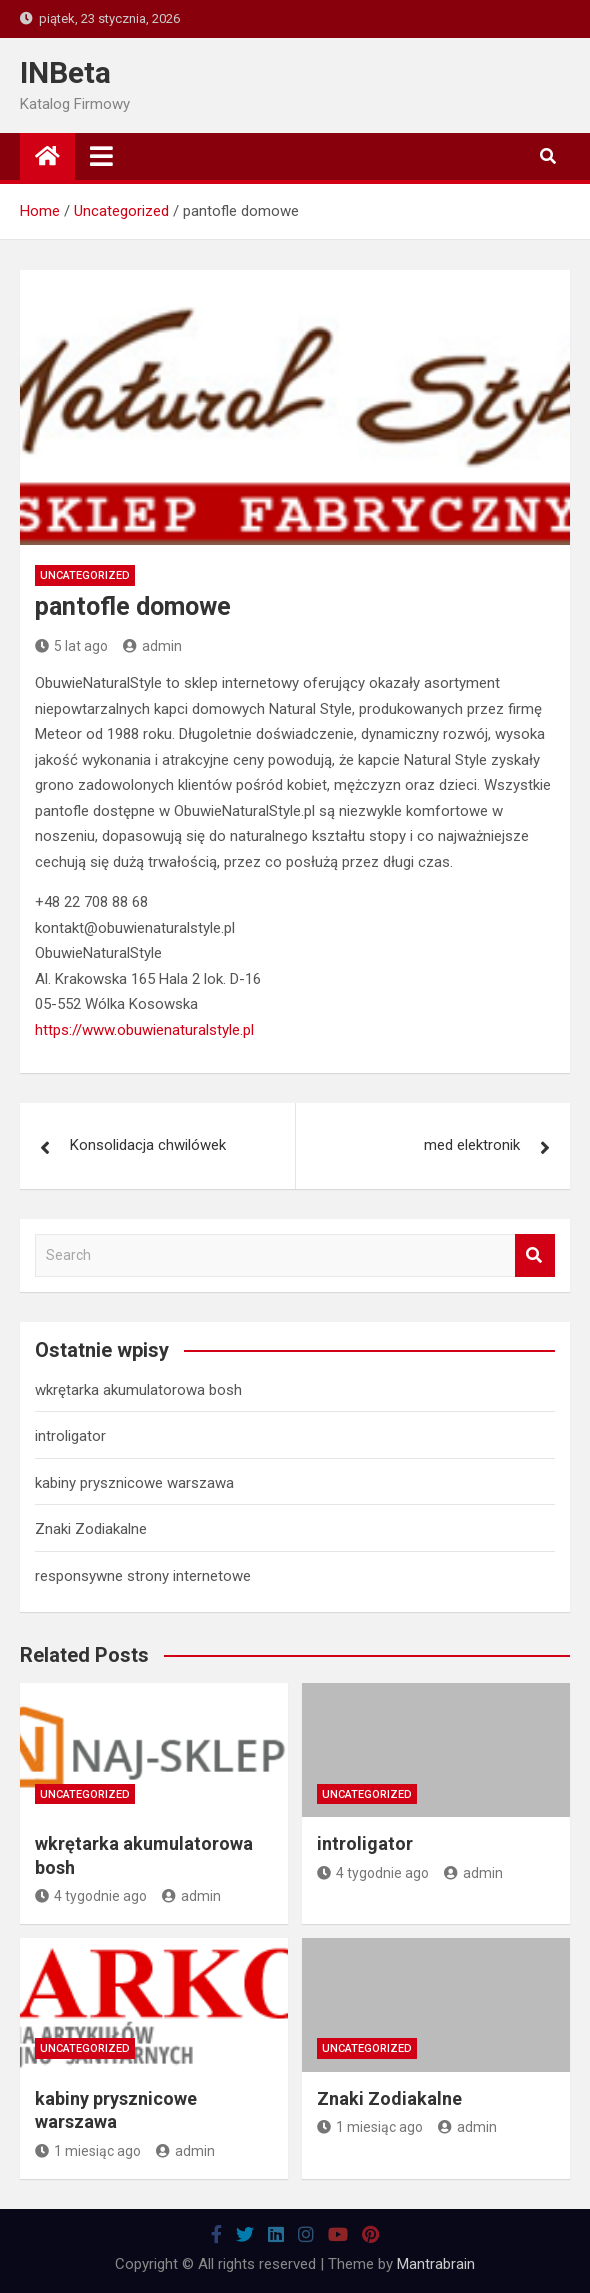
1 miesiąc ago (88, 2151)
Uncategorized (85, 575)
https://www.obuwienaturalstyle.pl (144, 1030)
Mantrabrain (436, 2264)
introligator (70, 1436)
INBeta (65, 72)
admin (152, 646)
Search (535, 1255)
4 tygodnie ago (91, 1896)
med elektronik (472, 1145)
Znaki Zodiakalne (91, 1529)
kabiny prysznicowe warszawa (134, 1483)
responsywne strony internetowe (143, 1576)
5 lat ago (71, 646)
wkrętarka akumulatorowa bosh (138, 1390)
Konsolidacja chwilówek (148, 1145)
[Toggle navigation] (101, 156)
